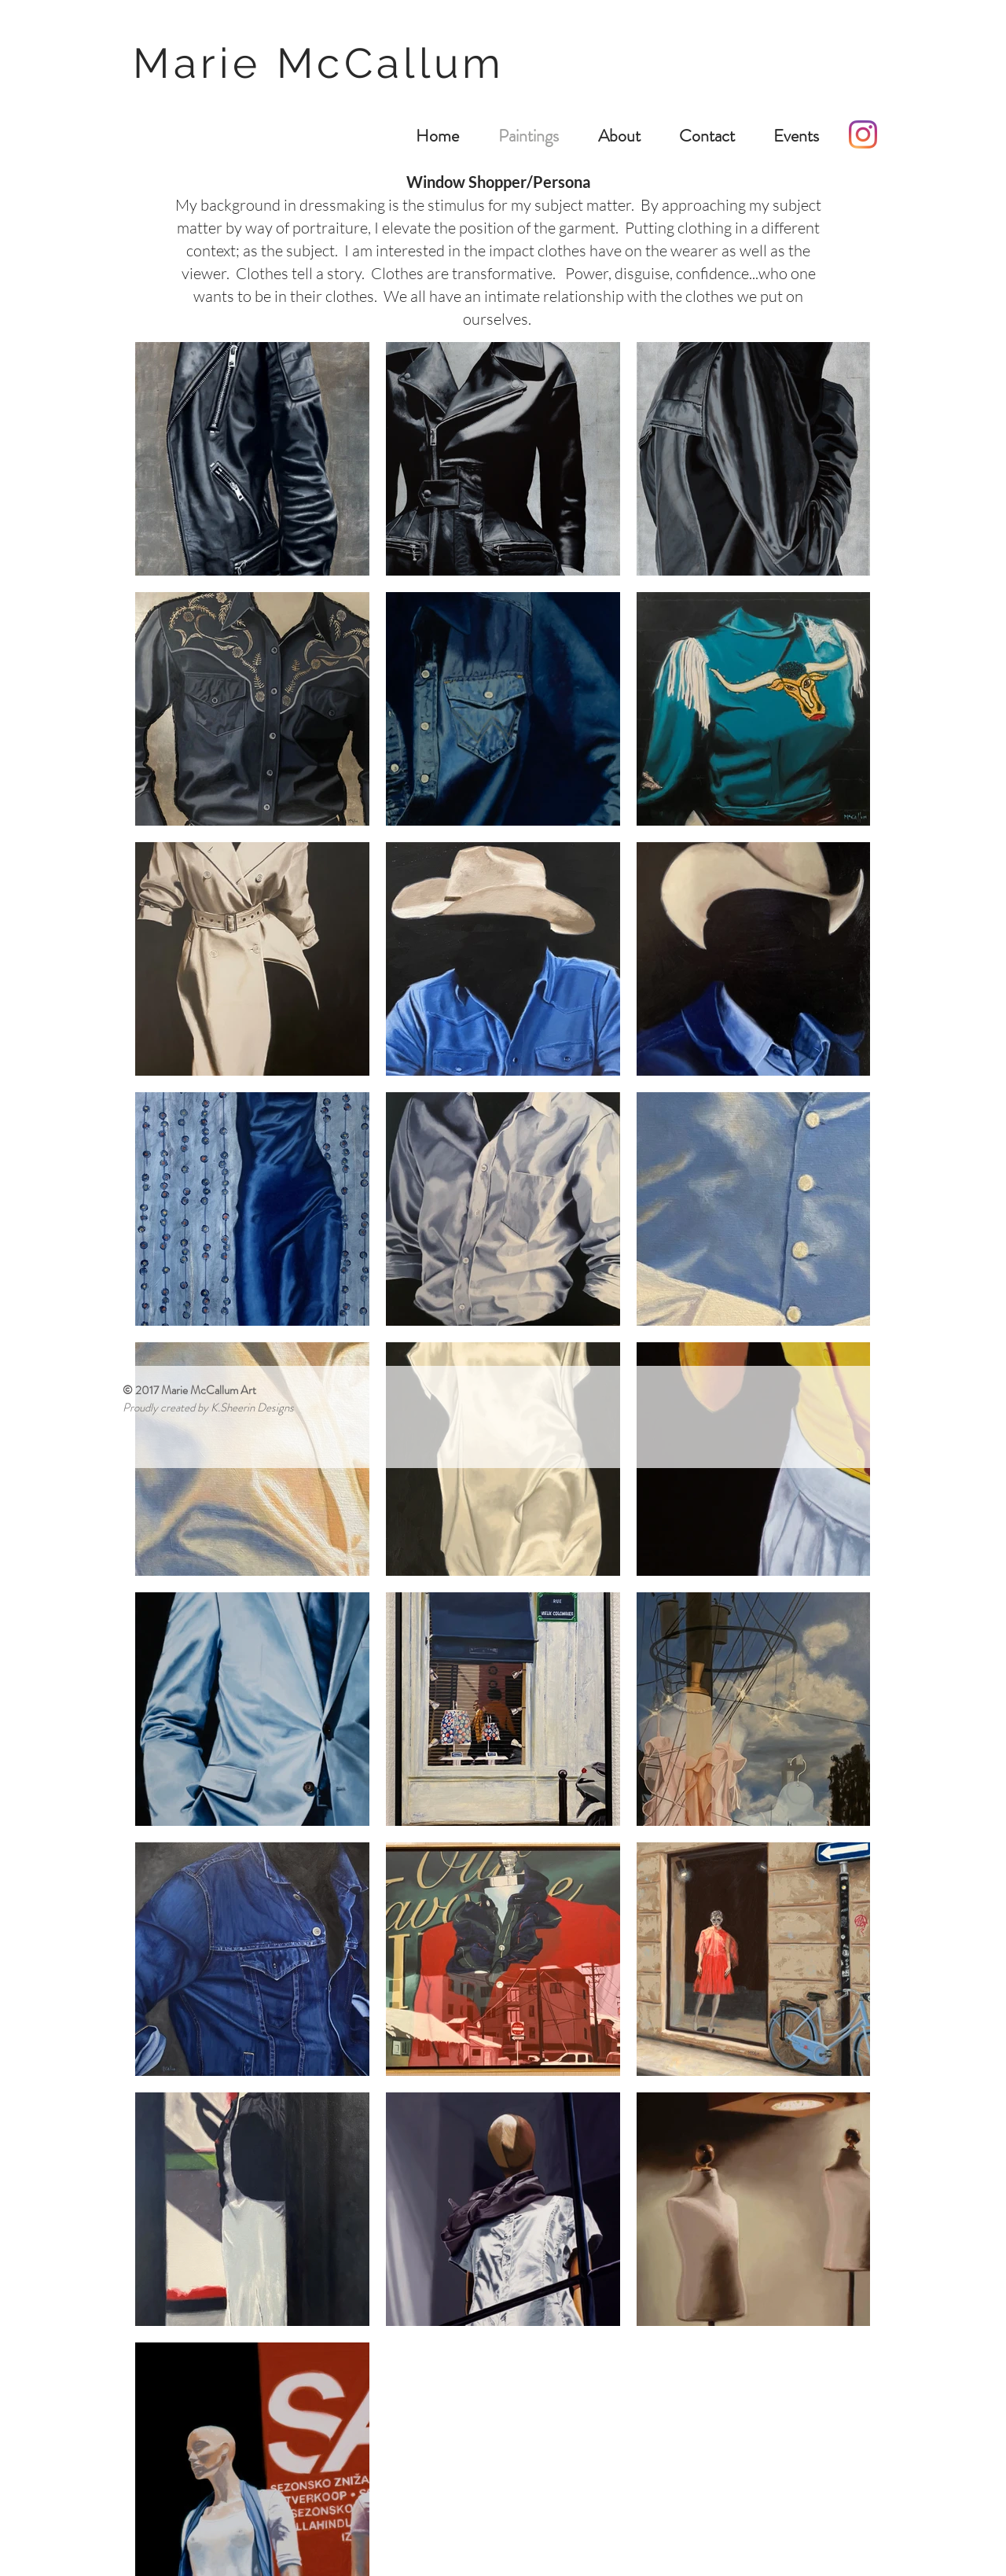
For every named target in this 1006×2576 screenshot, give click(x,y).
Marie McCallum (326, 63)
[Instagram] (863, 134)
